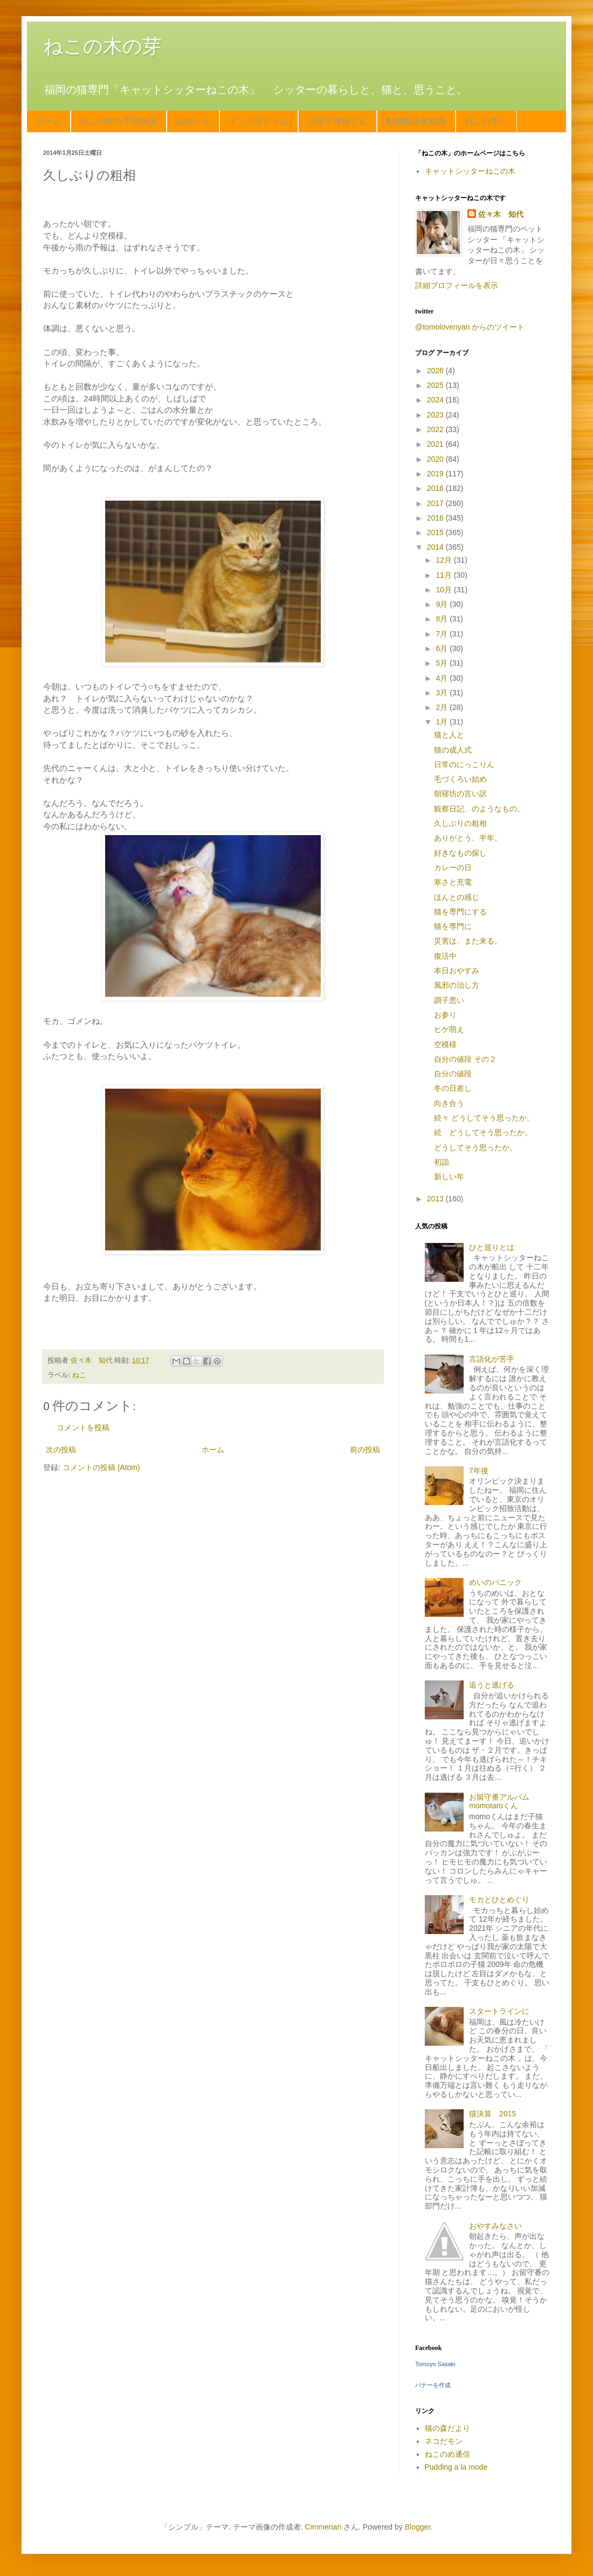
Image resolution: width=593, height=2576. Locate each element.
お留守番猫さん (337, 121)
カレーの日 (453, 867)
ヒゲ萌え (449, 1029)
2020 (436, 459)
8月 (443, 618)
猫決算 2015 (492, 2113)
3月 (443, 692)
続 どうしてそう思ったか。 (483, 1132)
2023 (436, 415)
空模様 (445, 1044)
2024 (436, 399)
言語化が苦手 (491, 1359)
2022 (436, 429)
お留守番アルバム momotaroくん (503, 1801)
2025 (436, 385)
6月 (443, 648)
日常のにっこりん (464, 764)
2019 (436, 473)
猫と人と (449, 734)
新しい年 (449, 1176)
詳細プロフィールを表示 (456, 285)
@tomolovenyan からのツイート (470, 327)
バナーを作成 (433, 2385)
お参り (445, 1014)
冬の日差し (453, 1088)
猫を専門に (453, 926)
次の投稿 (61, 1449)
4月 (443, 678)
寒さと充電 (453, 882)
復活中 (445, 956)
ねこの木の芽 (102, 46)
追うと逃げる (491, 1684)
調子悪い (449, 1000)
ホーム (48, 121)
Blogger (417, 2527)
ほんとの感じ (456, 897)
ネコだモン (444, 2441)
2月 (443, 707)
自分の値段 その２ (465, 1059)
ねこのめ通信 (447, 2454)
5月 (443, 663)
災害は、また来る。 (468, 941)
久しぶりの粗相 (460, 823)
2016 (436, 518)
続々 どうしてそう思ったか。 (484, 1117)
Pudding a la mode (456, 2467)
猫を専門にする (460, 911)
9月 (443, 604)
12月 (444, 560)
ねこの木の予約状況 (118, 121)
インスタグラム (259, 121)
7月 (443, 634)
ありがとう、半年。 (468, 837)
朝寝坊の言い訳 (460, 793)
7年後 (478, 1470)
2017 (436, 503)
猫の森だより (447, 2428)
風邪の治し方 (456, 985)
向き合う (449, 1103)
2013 (436, 1198)
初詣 (441, 1162)
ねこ (79, 1375)
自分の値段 (453, 1073)
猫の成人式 (453, 750)
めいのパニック (495, 1582)
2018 (436, 488)
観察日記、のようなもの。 (479, 808)
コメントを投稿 (83, 1427)
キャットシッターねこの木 (470, 171)
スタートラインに (499, 2011)
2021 (436, 444)
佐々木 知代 (500, 214)
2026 (436, 370)
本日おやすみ (456, 970)
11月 (444, 575)
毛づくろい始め (460, 779)
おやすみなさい (495, 2226)
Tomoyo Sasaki (435, 2364)
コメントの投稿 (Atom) (101, 1467)
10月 (444, 589)
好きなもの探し (460, 853)
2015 (436, 532)
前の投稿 (365, 1449)
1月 (443, 722)
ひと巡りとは (491, 1247)
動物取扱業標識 (416, 121)
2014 (436, 547)
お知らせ (193, 121)
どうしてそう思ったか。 (475, 1147)
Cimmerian (323, 2527)
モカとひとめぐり (499, 1899)
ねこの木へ (486, 121)
